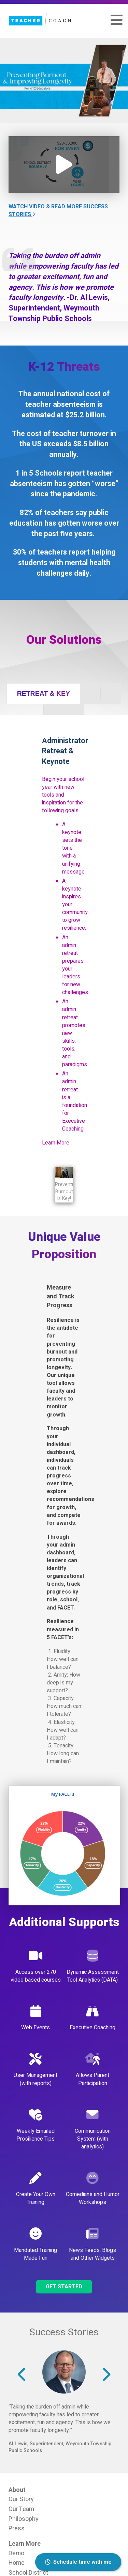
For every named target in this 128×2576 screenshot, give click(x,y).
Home (17, 2562)
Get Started (64, 2287)
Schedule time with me (78, 2562)
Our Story (21, 2499)
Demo (16, 2553)
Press (17, 2528)
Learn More (55, 1143)
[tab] (43, 693)
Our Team (21, 2509)
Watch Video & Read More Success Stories (58, 211)
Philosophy (23, 2518)
